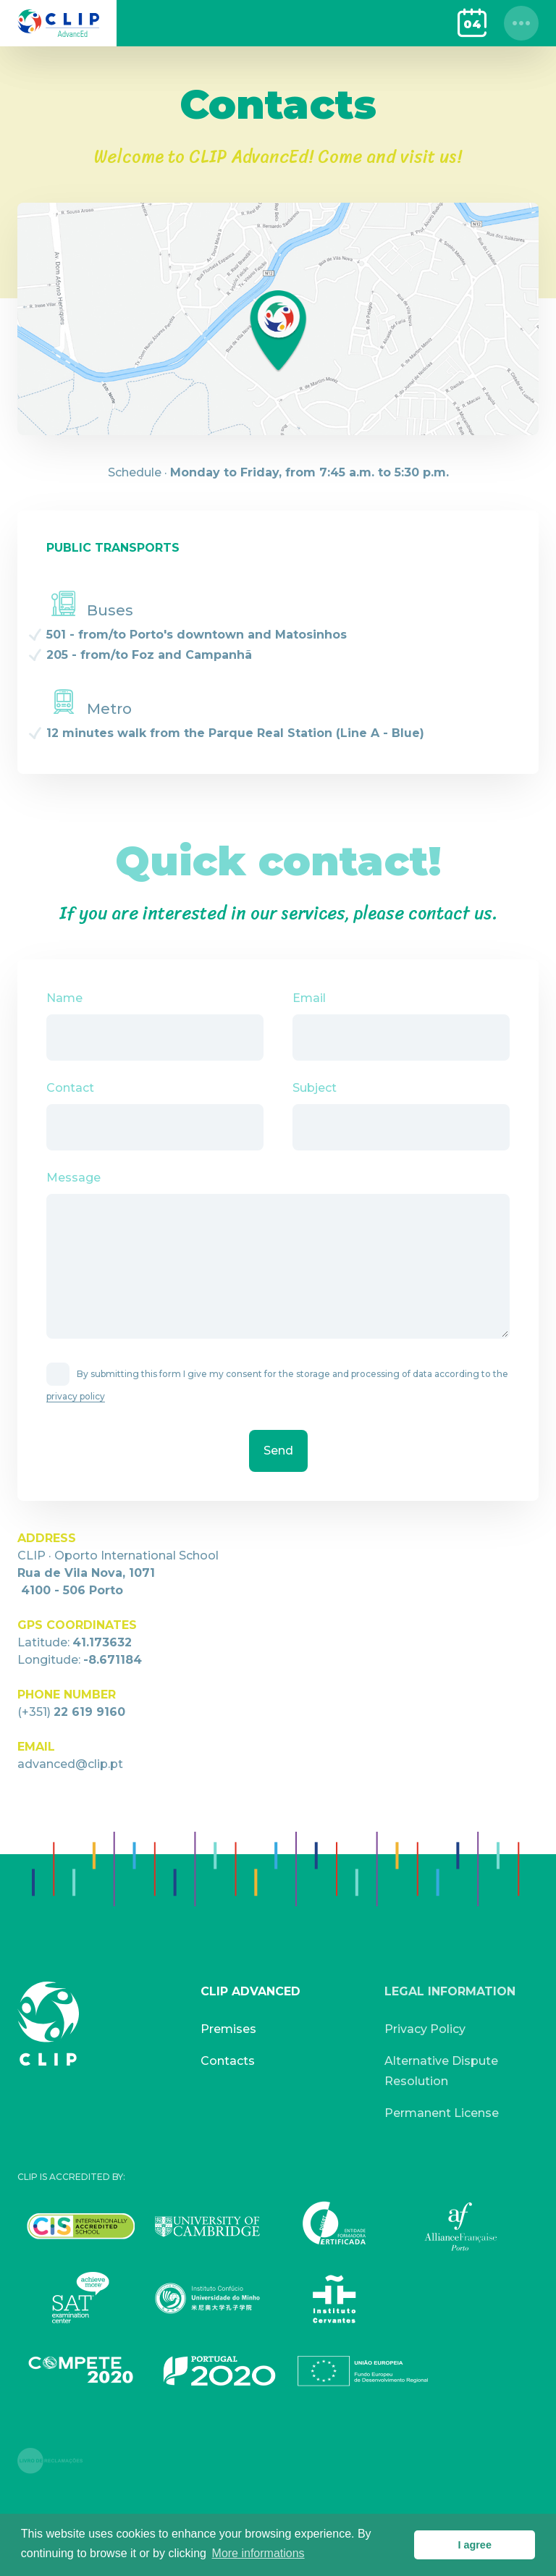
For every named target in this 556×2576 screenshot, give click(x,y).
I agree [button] (474, 2545)
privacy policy (75, 1396)
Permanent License (441, 2113)
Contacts (228, 2061)
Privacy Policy (425, 2029)
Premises (228, 2029)
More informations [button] (258, 2553)
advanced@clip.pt (70, 1764)
